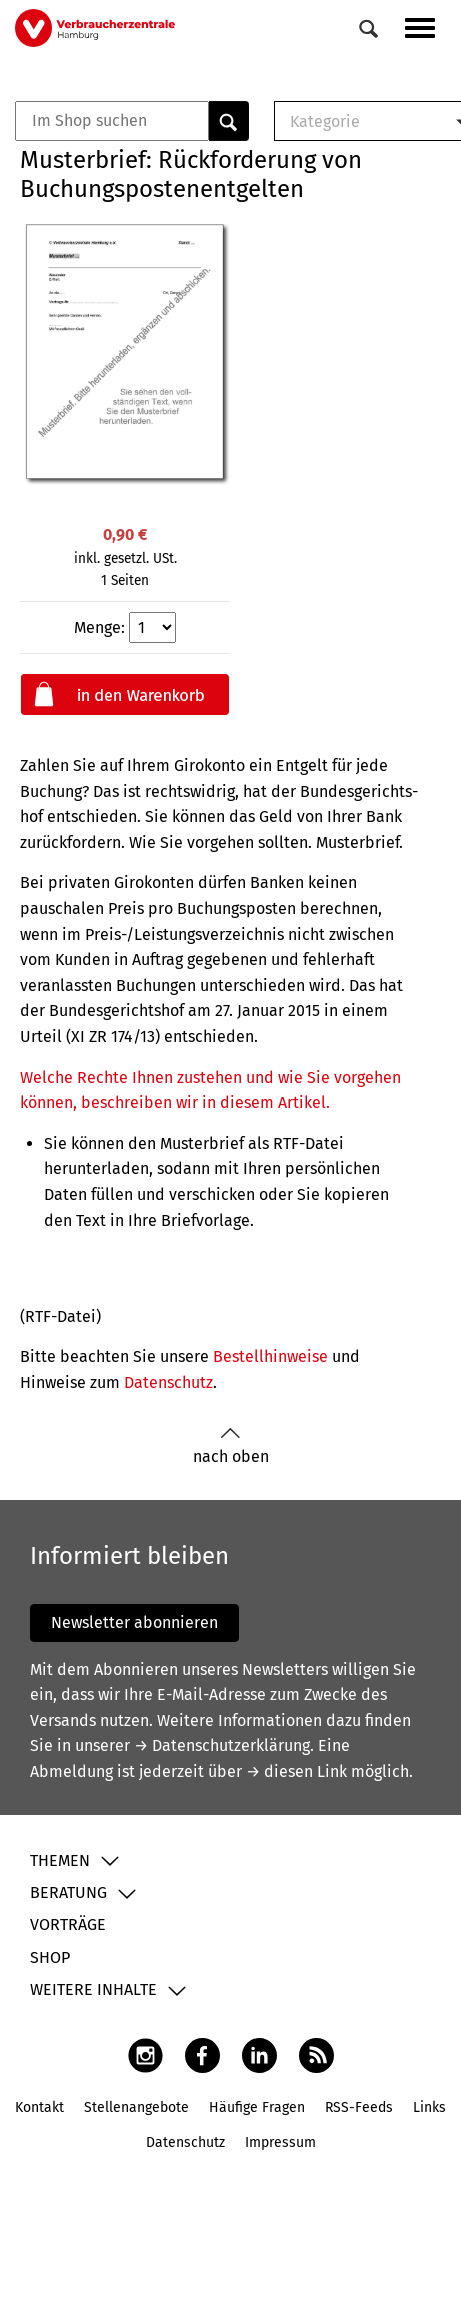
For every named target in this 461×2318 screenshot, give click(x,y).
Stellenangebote (136, 2107)
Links (429, 2107)
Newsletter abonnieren (134, 1622)
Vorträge (68, 1924)
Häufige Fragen (257, 2107)
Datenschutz (168, 1382)
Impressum (280, 2142)
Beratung (68, 1892)
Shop (50, 1957)
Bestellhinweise (270, 1356)
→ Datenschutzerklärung (222, 1745)
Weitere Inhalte (93, 1989)
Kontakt (39, 2107)
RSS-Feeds (359, 2107)
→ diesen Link (296, 1771)
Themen (60, 1860)
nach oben (231, 1446)
